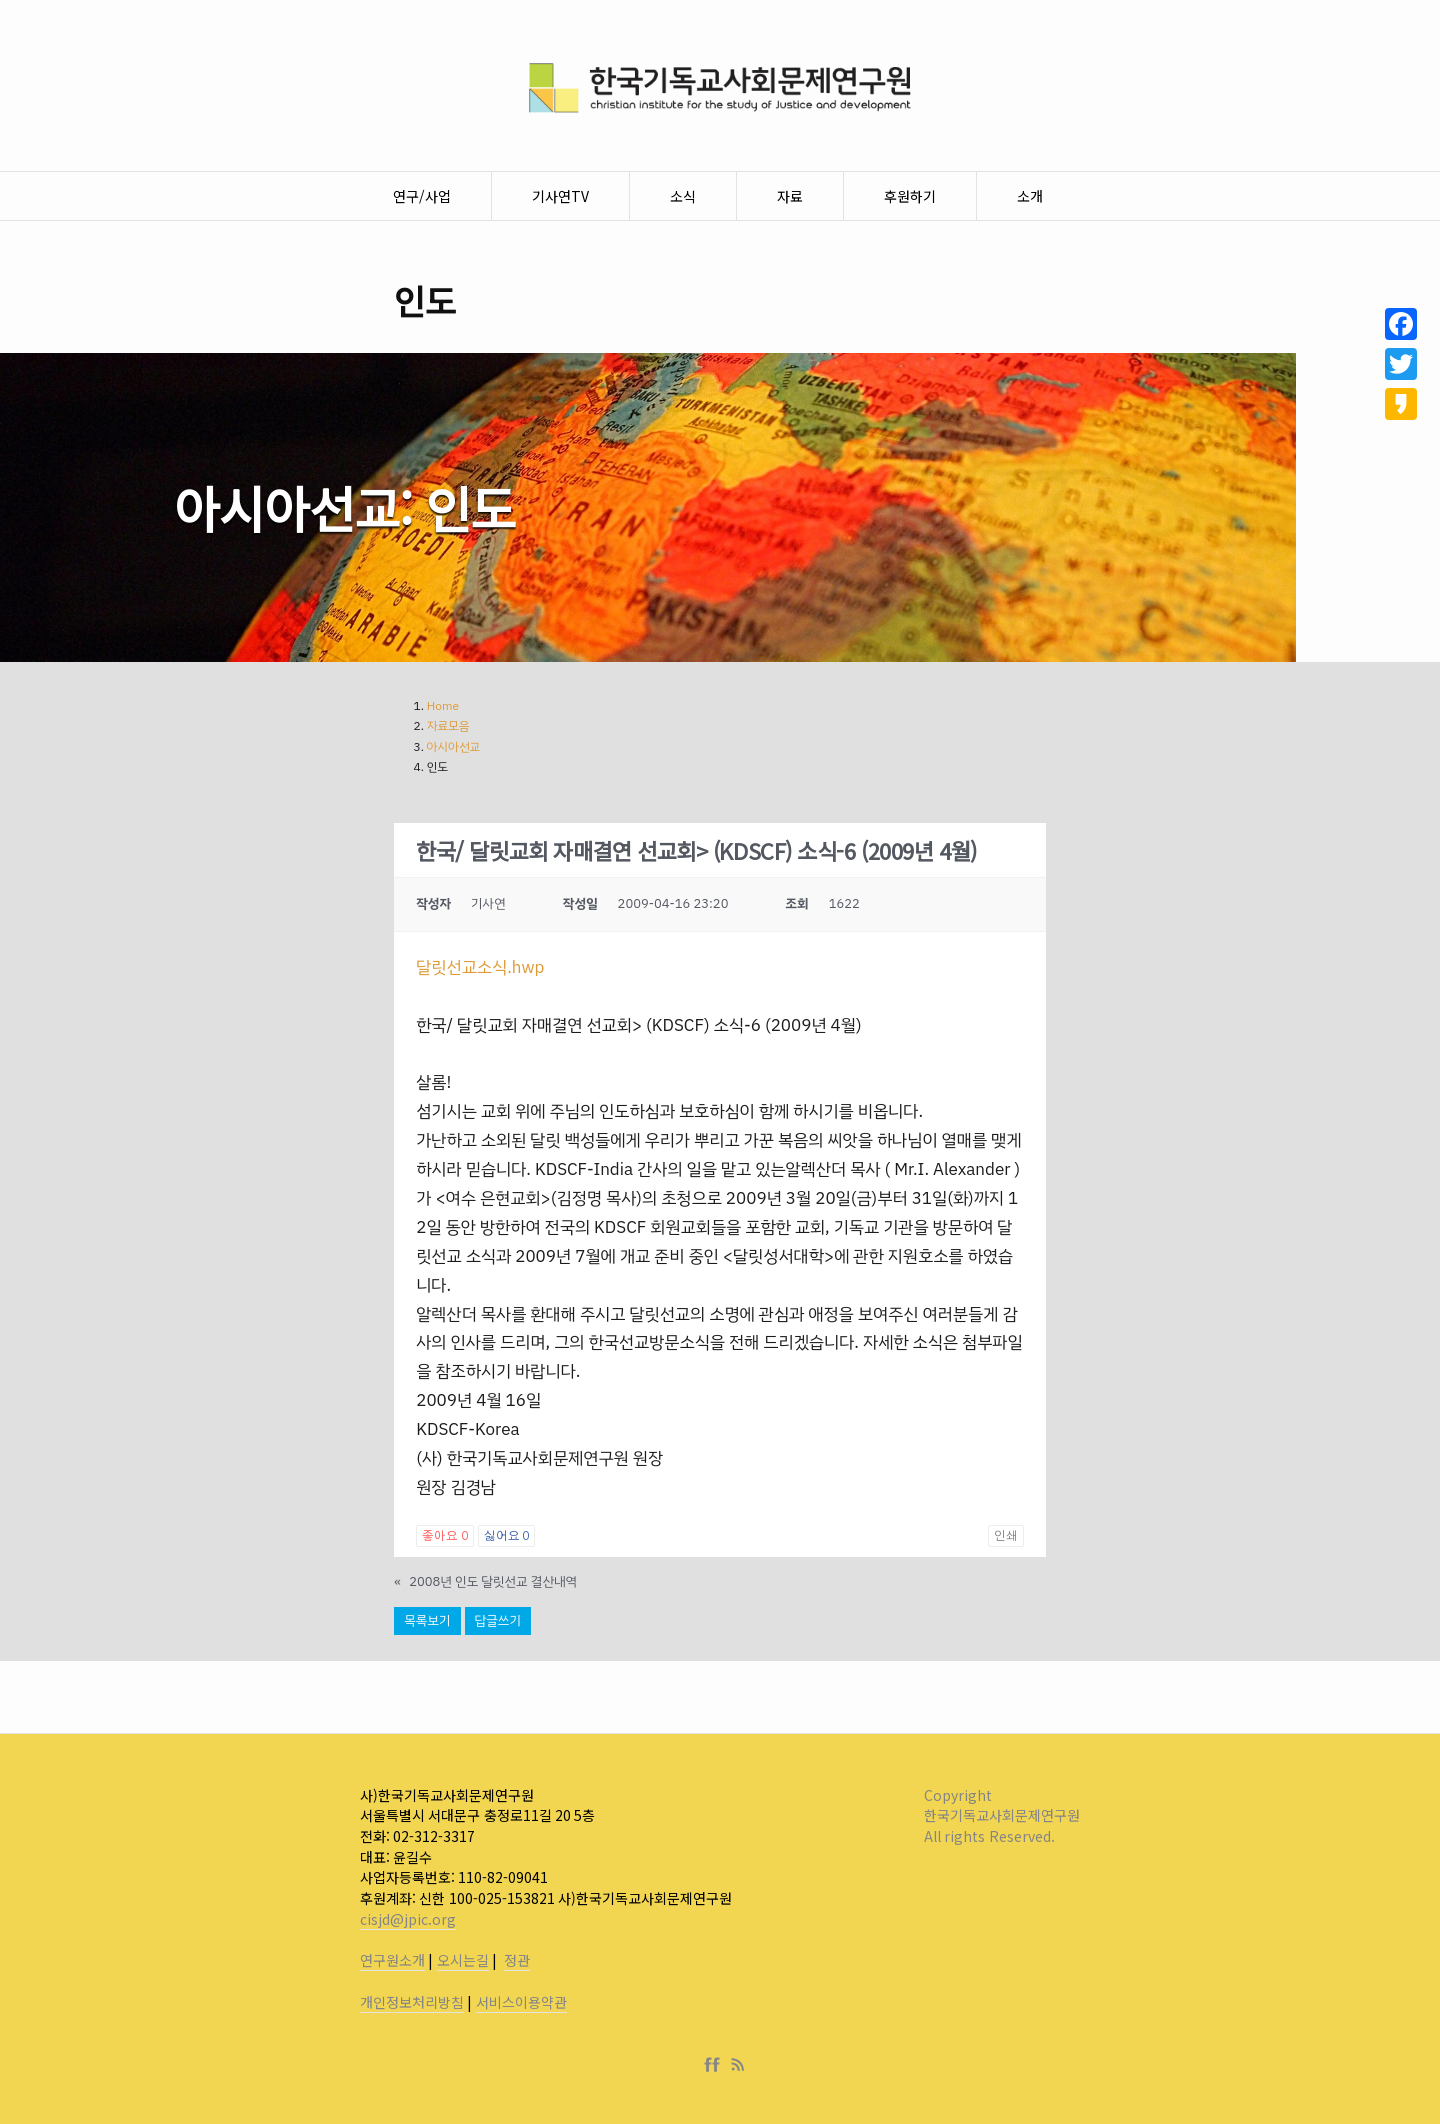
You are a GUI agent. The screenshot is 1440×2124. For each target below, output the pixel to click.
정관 (517, 1960)
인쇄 (1006, 1536)
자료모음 (448, 726)
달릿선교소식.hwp (480, 967)
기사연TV (560, 196)
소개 (1030, 196)
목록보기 (427, 1620)
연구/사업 (422, 196)
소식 (683, 196)
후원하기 (910, 196)
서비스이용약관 (521, 2002)
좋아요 (444, 1536)
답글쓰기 (498, 1620)
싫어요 (506, 1536)
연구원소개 (392, 1960)
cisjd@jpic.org (408, 1919)
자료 (790, 196)
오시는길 (463, 1960)
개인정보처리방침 (412, 2002)
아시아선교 (454, 747)
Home (443, 706)
